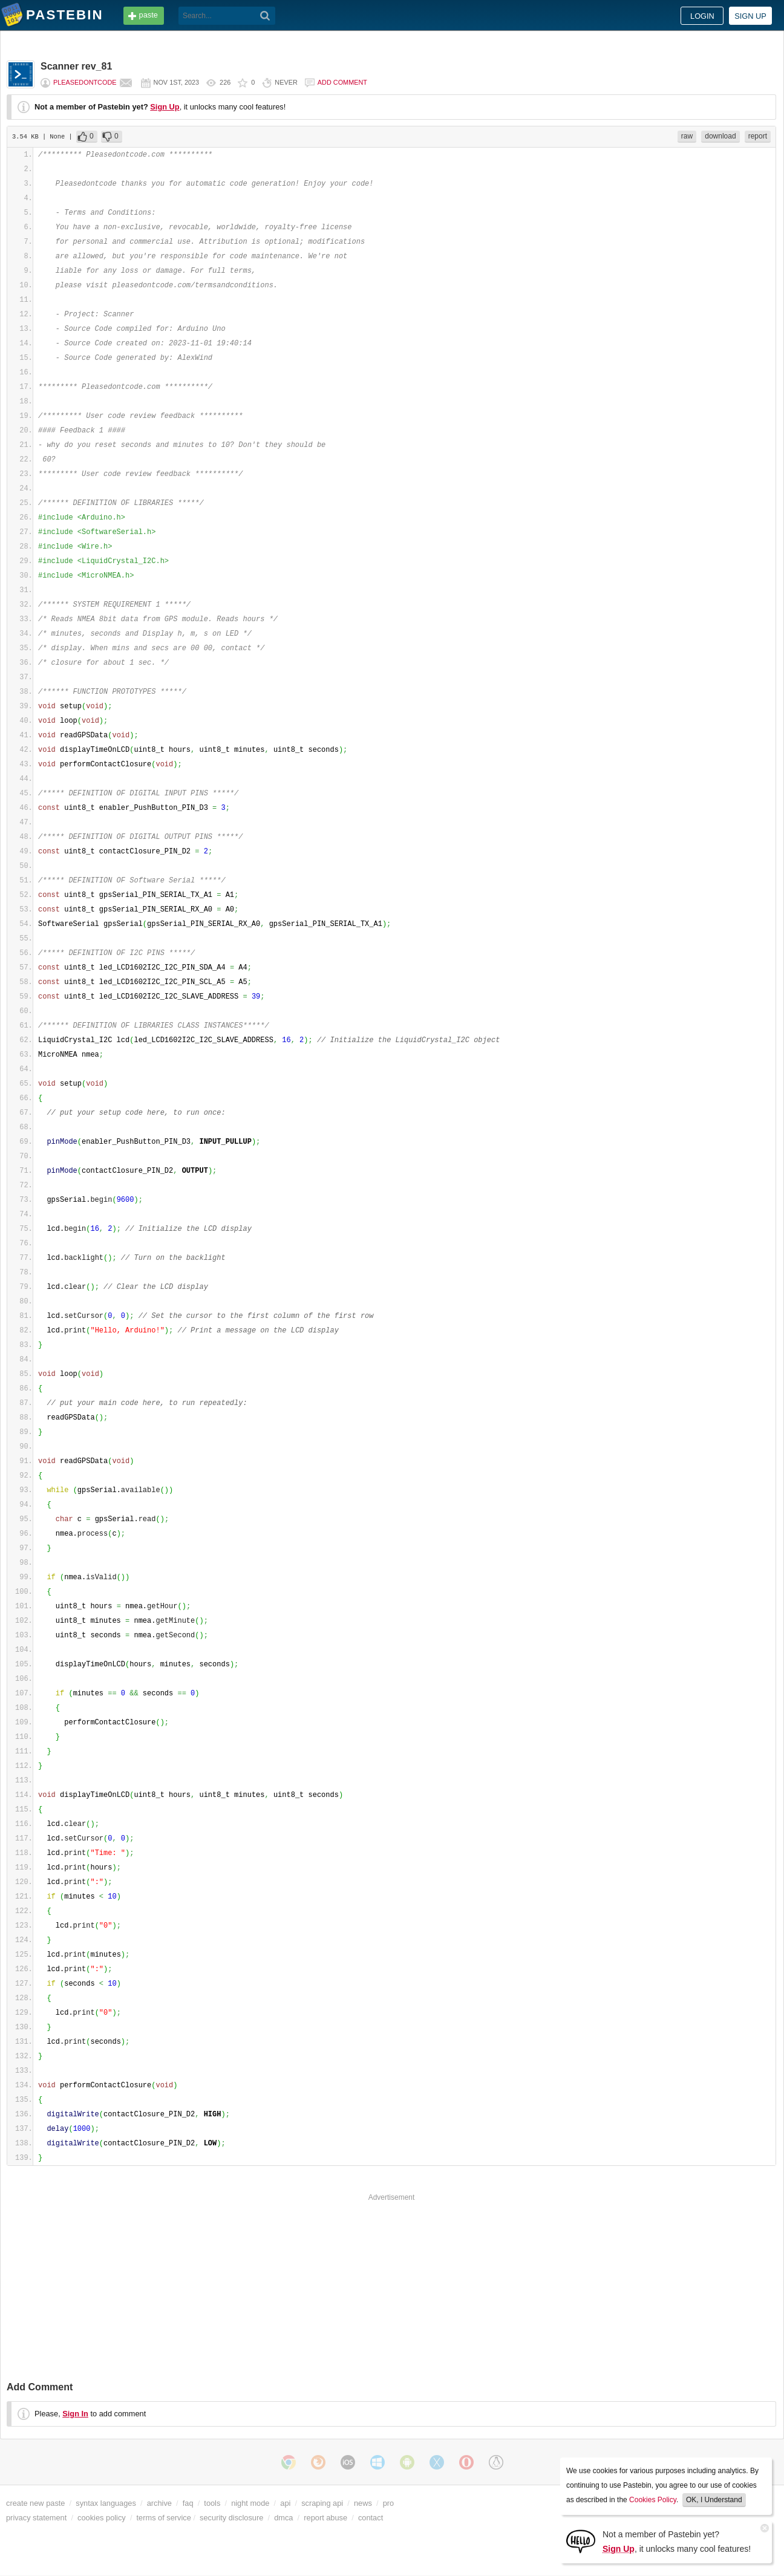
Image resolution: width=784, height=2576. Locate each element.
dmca (283, 2517)
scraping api (322, 2503)
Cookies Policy (652, 2500)
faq (188, 2503)
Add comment (342, 82)
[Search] (265, 16)
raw (687, 136)
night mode (250, 2503)
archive (159, 2503)
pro (388, 2503)
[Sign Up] (580, 2540)
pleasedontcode (85, 82)
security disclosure (231, 2517)
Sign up (750, 16)
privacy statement (36, 2517)
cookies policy (101, 2517)
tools (212, 2503)
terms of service (164, 2517)
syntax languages (106, 2503)
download (720, 136)
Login (702, 16)
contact (370, 2517)
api (285, 2503)
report (757, 136)
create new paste (35, 2503)
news (363, 2503)
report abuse (325, 2517)
